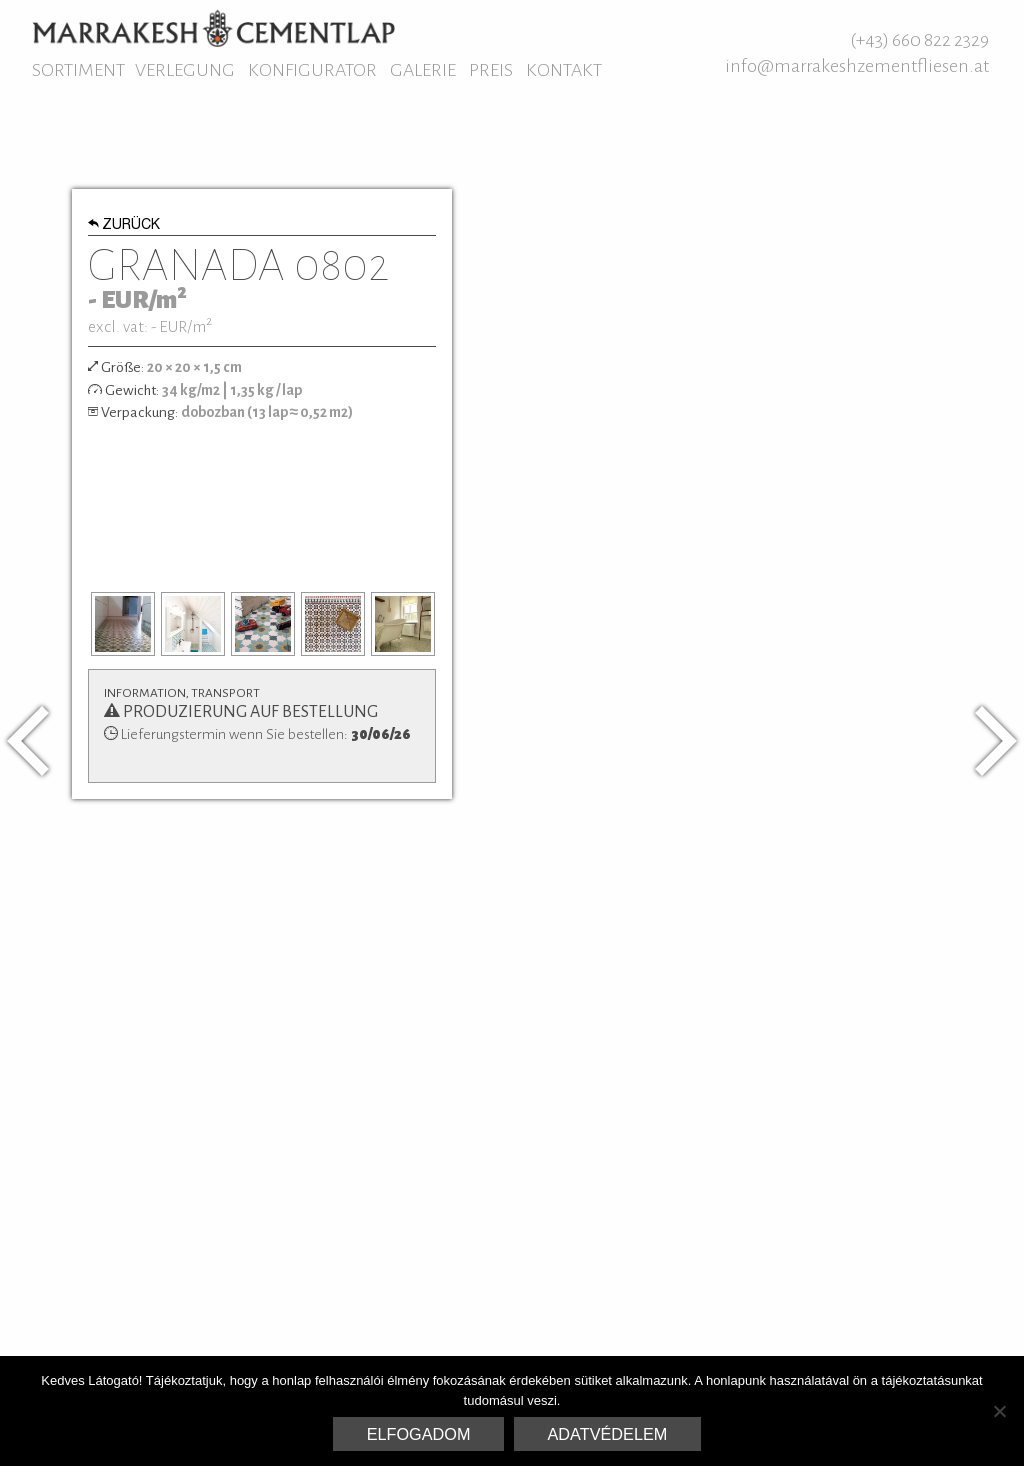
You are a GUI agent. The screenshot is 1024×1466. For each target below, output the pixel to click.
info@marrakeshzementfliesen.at (857, 66)
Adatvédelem (608, 1434)
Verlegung (185, 70)
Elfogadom (419, 1434)
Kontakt (564, 70)
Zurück (124, 226)
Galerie (423, 70)
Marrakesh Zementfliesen (213, 28)
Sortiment (78, 70)
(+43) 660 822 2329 (919, 40)
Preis (491, 70)
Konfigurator (312, 70)
